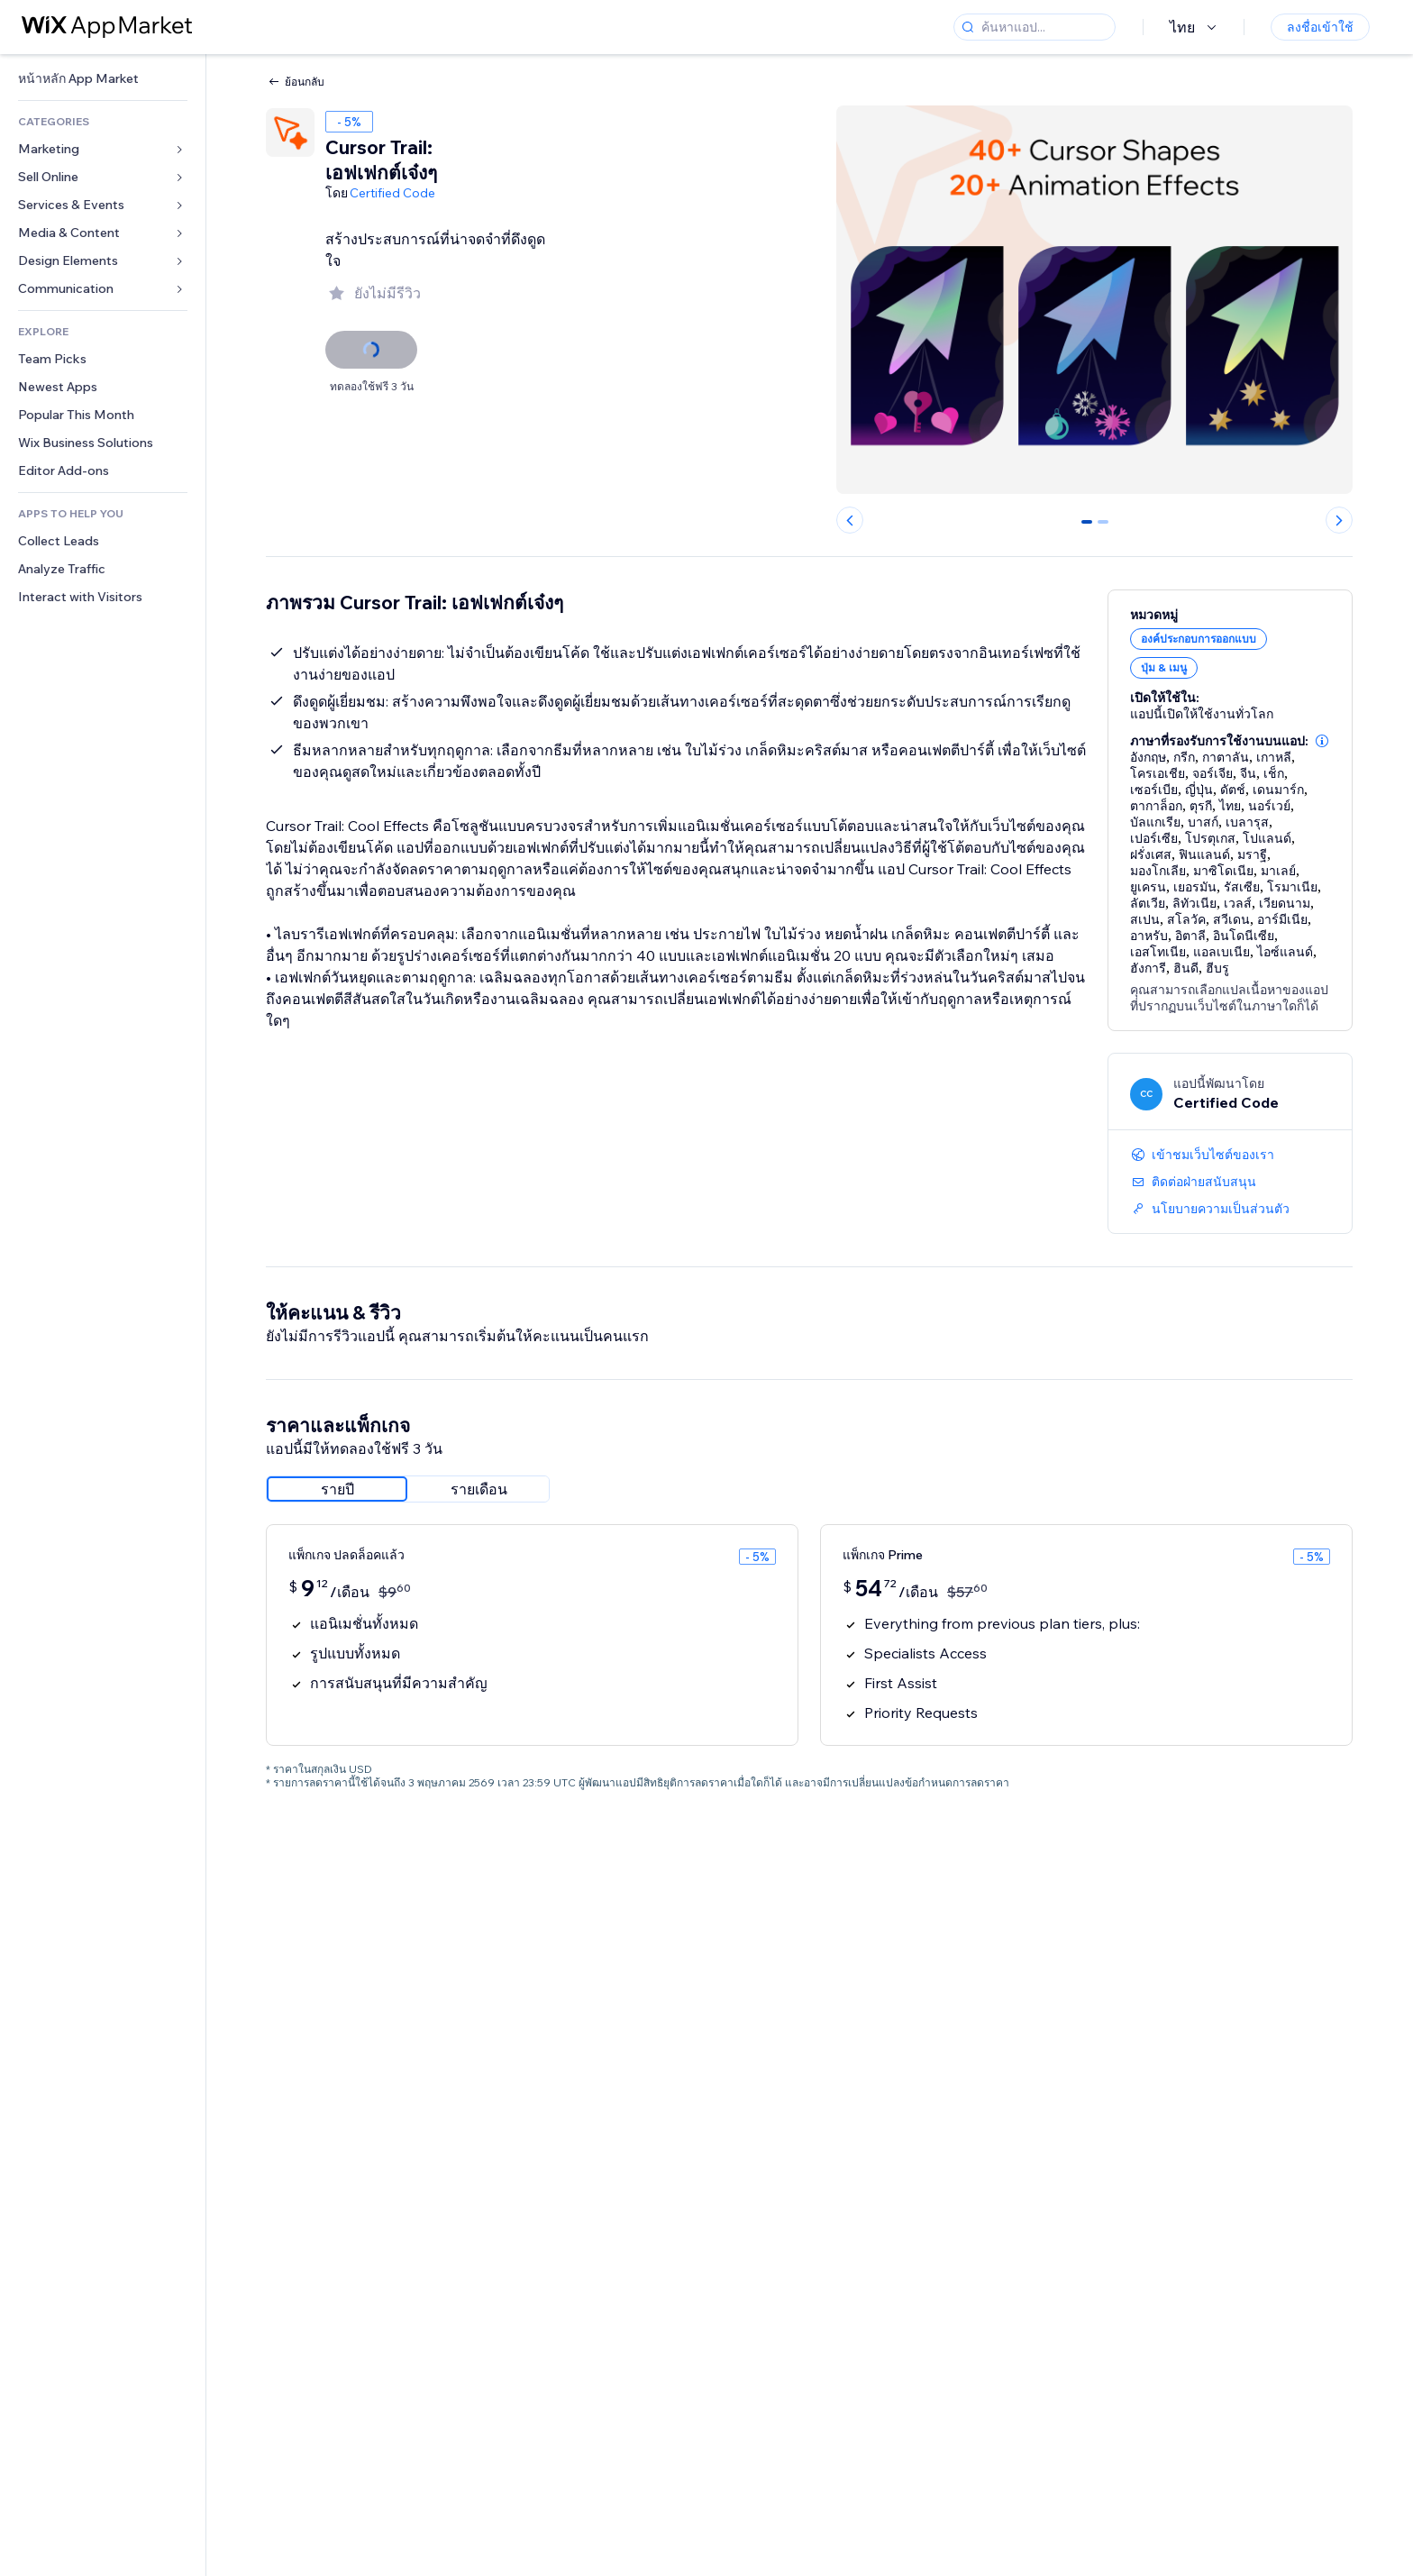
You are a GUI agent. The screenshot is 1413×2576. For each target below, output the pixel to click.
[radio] (337, 1489)
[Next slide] (1339, 520)
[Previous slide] (849, 520)
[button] (1322, 741)
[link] (102, 79)
